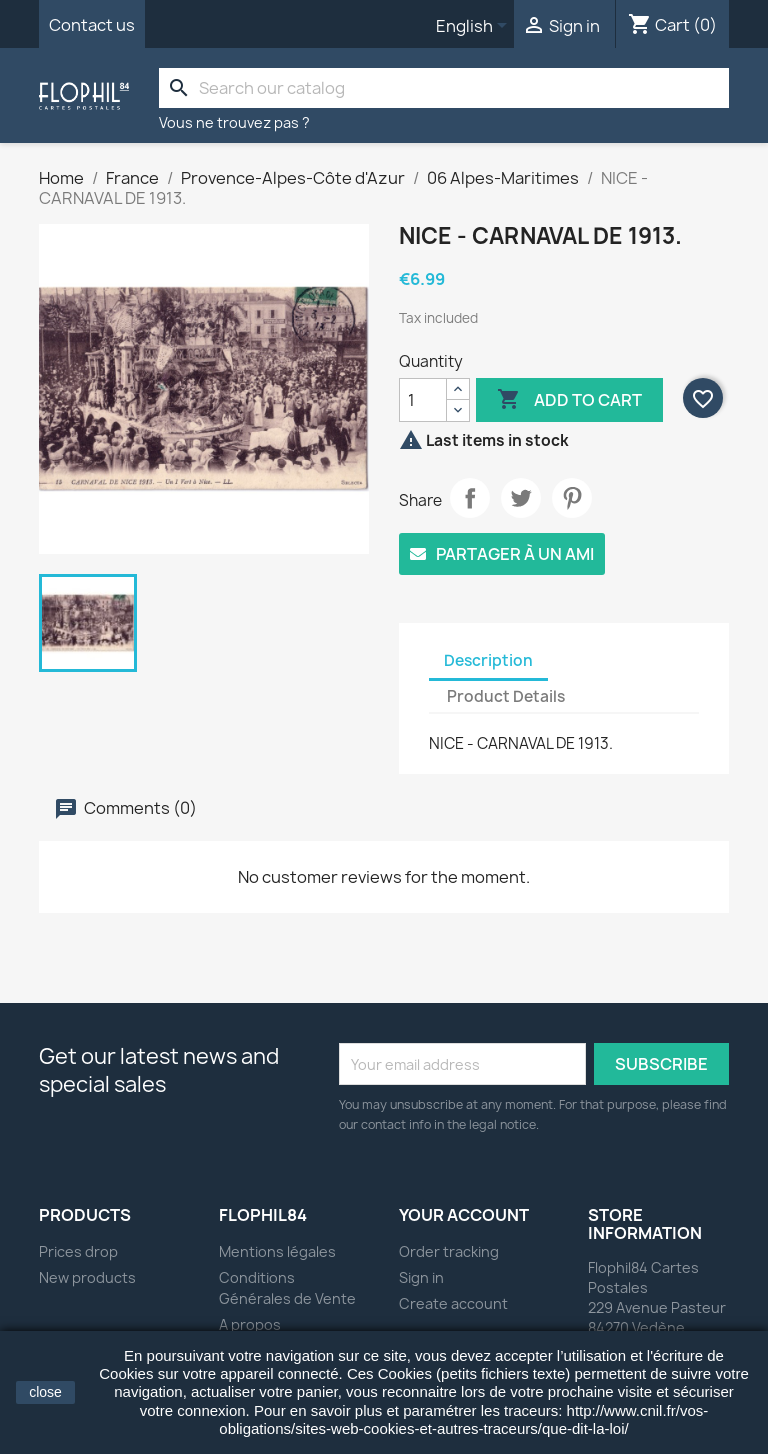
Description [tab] (488, 660)
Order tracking (449, 1251)
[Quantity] (423, 400)
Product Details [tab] (506, 696)
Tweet (521, 498)
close (45, 1392)
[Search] (444, 88)
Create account (453, 1303)
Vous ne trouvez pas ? (234, 122)
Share (470, 498)
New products (87, 1277)
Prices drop (78, 1251)
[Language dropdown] (475, 27)
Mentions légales (277, 1251)
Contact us (92, 25)
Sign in (421, 1277)
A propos (250, 1324)
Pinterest (572, 498)
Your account (464, 1215)
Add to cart (569, 400)
